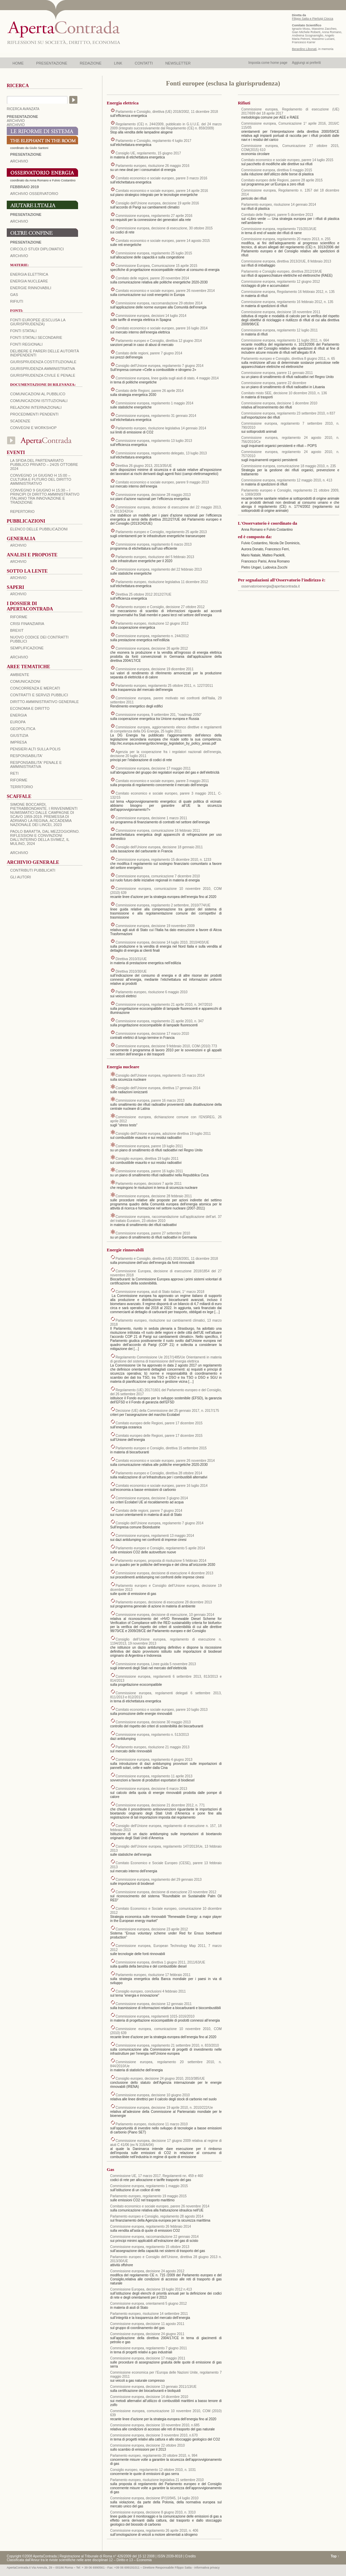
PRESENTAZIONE (51, 63)
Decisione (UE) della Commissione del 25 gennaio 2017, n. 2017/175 (167, 1410)
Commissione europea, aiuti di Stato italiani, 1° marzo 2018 (160, 1292)
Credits (190, 2556)
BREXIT (17, 630)
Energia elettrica (29, 274)
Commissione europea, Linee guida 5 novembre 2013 (156, 1664)
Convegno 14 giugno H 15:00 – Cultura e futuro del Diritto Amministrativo (40, 479)
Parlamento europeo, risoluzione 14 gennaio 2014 (278, 204)
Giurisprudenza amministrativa (42, 369)
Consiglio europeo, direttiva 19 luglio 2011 (147, 1158)
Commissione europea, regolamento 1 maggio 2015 (149, 2186)
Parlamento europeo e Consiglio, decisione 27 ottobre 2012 (160, 607)
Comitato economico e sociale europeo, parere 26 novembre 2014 (165, 291)
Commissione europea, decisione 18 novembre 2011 (280, 312)
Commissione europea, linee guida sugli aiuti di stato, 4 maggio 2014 (167, 378)
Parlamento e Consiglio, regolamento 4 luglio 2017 (153, 141)
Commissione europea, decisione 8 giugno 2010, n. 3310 (153, 2512)
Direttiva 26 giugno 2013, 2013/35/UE (144, 466)
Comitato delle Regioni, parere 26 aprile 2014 (149, 391)
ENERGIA (18, 715)
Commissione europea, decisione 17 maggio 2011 (153, 768)
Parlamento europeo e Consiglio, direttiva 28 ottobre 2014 (159, 1473)
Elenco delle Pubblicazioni (39, 529)
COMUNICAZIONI (25, 681)
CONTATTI (144, 63)
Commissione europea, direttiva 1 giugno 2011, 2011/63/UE (160, 1962)
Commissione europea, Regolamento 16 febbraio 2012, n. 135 (288, 292)
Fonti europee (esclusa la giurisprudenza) (37, 322)
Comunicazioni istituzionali (39, 401)
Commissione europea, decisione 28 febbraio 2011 (154, 1196)
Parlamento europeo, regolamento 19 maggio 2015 (148, 2196)
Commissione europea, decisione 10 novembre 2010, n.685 (155, 2425)
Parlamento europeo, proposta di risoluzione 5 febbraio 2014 (161, 1560)
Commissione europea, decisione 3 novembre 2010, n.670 (154, 2435)
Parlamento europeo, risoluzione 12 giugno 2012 (152, 623)
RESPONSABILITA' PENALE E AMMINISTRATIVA (36, 764)
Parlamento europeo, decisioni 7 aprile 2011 (149, 1183)
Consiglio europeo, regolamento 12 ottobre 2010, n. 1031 (153, 2470)
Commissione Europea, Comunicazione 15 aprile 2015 (156, 266)
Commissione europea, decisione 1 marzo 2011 (151, 818)
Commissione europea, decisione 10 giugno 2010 (153, 2095)
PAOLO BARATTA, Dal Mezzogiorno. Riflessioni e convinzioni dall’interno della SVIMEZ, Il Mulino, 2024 (45, 837)
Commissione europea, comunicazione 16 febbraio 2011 (158, 830)
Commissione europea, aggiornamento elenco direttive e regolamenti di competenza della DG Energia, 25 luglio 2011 (166, 729)
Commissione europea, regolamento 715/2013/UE (278, 229)
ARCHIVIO (16, 121)
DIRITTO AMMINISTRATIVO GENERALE (44, 702)
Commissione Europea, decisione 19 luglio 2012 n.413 (151, 2289)
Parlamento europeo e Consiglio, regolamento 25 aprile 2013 (161, 532)
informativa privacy (207, 2567)
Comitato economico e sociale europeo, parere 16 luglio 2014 (161, 328)
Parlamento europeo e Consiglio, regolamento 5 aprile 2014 (160, 1548)
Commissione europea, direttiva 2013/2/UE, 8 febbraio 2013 (286, 261)
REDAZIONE (90, 63)
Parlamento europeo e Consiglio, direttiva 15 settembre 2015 (161, 1448)
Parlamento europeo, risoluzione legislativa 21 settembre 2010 (157, 2480)
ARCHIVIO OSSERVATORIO (34, 194)
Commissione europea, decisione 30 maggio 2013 (153, 1722)
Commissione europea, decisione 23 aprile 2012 (152, 1929)
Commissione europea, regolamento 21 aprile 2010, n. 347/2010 (164, 1004)
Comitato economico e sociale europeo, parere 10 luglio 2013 (161, 1709)
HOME (18, 63)
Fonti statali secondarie (36, 337)
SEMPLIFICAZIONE (27, 648)
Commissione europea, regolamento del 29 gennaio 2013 (159, 1879)
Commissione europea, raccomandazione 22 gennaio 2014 (154, 2237)
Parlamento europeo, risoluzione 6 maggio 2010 (152, 992)
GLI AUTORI (20, 877)
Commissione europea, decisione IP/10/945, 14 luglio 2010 (154, 2498)
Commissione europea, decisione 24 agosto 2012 (147, 2271)
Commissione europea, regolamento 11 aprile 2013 (154, 1776)
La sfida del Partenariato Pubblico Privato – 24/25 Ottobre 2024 (44, 464)
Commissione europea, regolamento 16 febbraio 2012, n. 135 (287, 302)
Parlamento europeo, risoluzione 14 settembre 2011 (149, 2314)
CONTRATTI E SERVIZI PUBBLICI (39, 695)
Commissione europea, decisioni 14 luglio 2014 (151, 316)
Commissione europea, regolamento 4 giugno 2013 (154, 1759)
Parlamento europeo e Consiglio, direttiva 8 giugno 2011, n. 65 (288, 358)
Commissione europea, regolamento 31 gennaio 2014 (156, 416)
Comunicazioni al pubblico (37, 394)
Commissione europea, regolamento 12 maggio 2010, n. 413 (286, 480)
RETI (14, 773)
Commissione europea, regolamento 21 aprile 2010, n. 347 (160, 1021)
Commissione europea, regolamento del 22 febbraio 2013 (159, 569)
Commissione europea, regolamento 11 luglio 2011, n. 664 (285, 340)
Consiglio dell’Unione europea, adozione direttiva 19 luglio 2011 (163, 1133)
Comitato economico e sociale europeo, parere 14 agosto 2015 (163, 241)
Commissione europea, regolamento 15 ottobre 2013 (149, 2247)
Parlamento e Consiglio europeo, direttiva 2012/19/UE (281, 271)
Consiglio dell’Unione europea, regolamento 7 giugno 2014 (159, 366)
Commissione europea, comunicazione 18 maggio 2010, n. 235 (288, 466)
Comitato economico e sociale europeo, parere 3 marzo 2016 (161, 178)
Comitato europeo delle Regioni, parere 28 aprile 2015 (282, 180)
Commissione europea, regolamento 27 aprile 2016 (154, 216)
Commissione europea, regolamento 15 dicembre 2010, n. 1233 (163, 859)
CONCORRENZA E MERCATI (35, 688)
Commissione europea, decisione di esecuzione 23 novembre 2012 (166, 1892)
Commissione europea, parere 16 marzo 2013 (150, 1100)
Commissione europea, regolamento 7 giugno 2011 (148, 2348)
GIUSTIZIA (19, 735)
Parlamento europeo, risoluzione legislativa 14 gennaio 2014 (161, 428)
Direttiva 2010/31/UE (131, 959)
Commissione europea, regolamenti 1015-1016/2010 (155, 2016)
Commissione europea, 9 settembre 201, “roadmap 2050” (159, 715)
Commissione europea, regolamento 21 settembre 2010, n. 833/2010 (167, 2045)
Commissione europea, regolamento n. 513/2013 (152, 1734)
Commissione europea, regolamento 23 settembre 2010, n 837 (288, 413)
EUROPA (18, 722)
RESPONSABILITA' (26, 756)
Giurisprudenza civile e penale (42, 375)
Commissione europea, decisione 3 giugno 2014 (152, 1498)
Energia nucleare (29, 281)
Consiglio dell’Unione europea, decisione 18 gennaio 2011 (159, 847)
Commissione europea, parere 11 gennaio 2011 (277, 373)
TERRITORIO (21, 787)
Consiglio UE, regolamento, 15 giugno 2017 (148, 153)
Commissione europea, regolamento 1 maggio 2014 (154, 403)
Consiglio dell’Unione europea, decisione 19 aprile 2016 (157, 203)
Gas (14, 295)
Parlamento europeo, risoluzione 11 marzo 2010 (152, 2124)
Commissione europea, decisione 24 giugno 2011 (147, 2334)
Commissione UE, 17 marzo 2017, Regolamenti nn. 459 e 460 (156, 2176)
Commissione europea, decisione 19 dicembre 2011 (155, 669)
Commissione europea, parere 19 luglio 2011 (149, 1146)
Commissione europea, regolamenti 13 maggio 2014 (155, 1535)
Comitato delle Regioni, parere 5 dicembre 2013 (277, 215)
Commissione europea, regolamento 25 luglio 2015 (154, 253)
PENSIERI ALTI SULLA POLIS (35, 749)
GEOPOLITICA (22, 729)
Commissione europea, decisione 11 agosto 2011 (147, 2324)
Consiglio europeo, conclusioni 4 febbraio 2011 (151, 1991)
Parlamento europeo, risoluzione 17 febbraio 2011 (153, 1975)
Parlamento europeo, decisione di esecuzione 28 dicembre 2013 (164, 1602)
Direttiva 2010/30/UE (131, 971)
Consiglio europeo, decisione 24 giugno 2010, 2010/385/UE (160, 2078)
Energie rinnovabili (30, 288)
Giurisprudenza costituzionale (43, 362)
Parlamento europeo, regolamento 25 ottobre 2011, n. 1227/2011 (164, 685)
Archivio (19, 221)
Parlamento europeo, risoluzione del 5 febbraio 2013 (155, 557)
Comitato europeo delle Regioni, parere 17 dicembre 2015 (159, 1423)
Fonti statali (23, 331)
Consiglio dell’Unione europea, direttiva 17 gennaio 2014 (158, 1088)
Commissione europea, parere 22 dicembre (273, 383)
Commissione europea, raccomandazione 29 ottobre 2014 (159, 303)
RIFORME (18, 780)
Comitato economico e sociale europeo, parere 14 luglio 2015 (287, 160)
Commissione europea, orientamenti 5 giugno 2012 (148, 2303)
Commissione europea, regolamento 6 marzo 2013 (154, 544)
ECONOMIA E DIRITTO (30, 708)
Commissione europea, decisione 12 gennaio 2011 (154, 2004)
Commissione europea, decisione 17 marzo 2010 (152, 1033)
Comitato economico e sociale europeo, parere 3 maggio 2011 (162, 781)
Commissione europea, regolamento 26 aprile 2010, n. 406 (154, 2530)
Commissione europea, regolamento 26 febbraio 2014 (150, 2226)
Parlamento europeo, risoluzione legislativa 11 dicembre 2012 (162, 582)
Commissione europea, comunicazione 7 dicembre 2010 (158, 876)
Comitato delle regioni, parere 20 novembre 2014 (152, 278)
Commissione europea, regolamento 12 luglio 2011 (279, 330)
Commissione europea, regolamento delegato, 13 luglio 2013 (161, 453)
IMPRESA (18, 742)
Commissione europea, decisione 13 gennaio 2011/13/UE (153, 2387)
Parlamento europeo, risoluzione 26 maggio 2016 (152, 166)
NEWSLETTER (178, 63)
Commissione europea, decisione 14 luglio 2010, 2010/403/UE (162, 942)
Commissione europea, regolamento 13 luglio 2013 (154, 441)
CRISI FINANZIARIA (27, 624)
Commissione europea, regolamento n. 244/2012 (152, 636)
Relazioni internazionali (35, 407)
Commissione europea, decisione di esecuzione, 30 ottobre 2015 (164, 228)
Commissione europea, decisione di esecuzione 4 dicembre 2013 (164, 1573)
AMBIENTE (19, 675)
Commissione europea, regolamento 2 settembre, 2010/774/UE (163, 905)
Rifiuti (16, 301)
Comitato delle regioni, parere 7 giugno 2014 (149, 353)
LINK (118, 63)
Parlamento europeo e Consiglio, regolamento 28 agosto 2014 (156, 2216)
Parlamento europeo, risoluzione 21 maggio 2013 (152, 1747)
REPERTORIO (22, 511)
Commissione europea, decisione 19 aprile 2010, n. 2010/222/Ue (164, 2107)
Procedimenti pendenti (34, 414)
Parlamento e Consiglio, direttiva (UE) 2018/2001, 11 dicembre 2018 (167, 1258)
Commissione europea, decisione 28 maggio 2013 (153, 495)
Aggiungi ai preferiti (306, 63)
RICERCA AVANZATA (23, 109)
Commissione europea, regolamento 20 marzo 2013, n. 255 (285, 239)
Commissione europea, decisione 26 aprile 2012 (152, 648)
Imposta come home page (268, 63)
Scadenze (20, 421)
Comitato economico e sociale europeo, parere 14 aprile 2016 (162, 191)
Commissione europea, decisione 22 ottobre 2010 (147, 2445)
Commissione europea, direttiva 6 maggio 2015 (276, 170)
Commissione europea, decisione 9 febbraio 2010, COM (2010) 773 (166, 1046)
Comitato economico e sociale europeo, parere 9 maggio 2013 (162, 482)
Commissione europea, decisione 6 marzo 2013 (151, 1789)
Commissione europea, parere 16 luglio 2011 (149, 1171)
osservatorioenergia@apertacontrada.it (270, 586)
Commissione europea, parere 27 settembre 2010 (153, 1233)
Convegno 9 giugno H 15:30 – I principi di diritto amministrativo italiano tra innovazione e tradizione (44, 496)
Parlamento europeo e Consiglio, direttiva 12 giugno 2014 (159, 341)
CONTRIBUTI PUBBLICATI (32, 870)
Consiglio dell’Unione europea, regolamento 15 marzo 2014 (160, 1075)
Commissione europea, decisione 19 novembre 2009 (155, 926)
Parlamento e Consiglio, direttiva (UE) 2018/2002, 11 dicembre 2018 (167, 112)
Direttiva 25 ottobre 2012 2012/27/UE (143, 594)
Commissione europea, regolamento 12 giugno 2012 (280, 281)
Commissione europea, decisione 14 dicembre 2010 (149, 2397)
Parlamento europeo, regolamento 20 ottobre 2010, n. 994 (153, 2455)
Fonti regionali (26, 344)
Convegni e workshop (33, 428)
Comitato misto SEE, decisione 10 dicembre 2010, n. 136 (284, 393)
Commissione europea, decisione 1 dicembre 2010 (279, 403)
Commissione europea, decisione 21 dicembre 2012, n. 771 (160, 1805)
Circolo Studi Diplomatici (37, 249)
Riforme (18, 617)
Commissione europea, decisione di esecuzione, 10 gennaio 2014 (165, 1615)
